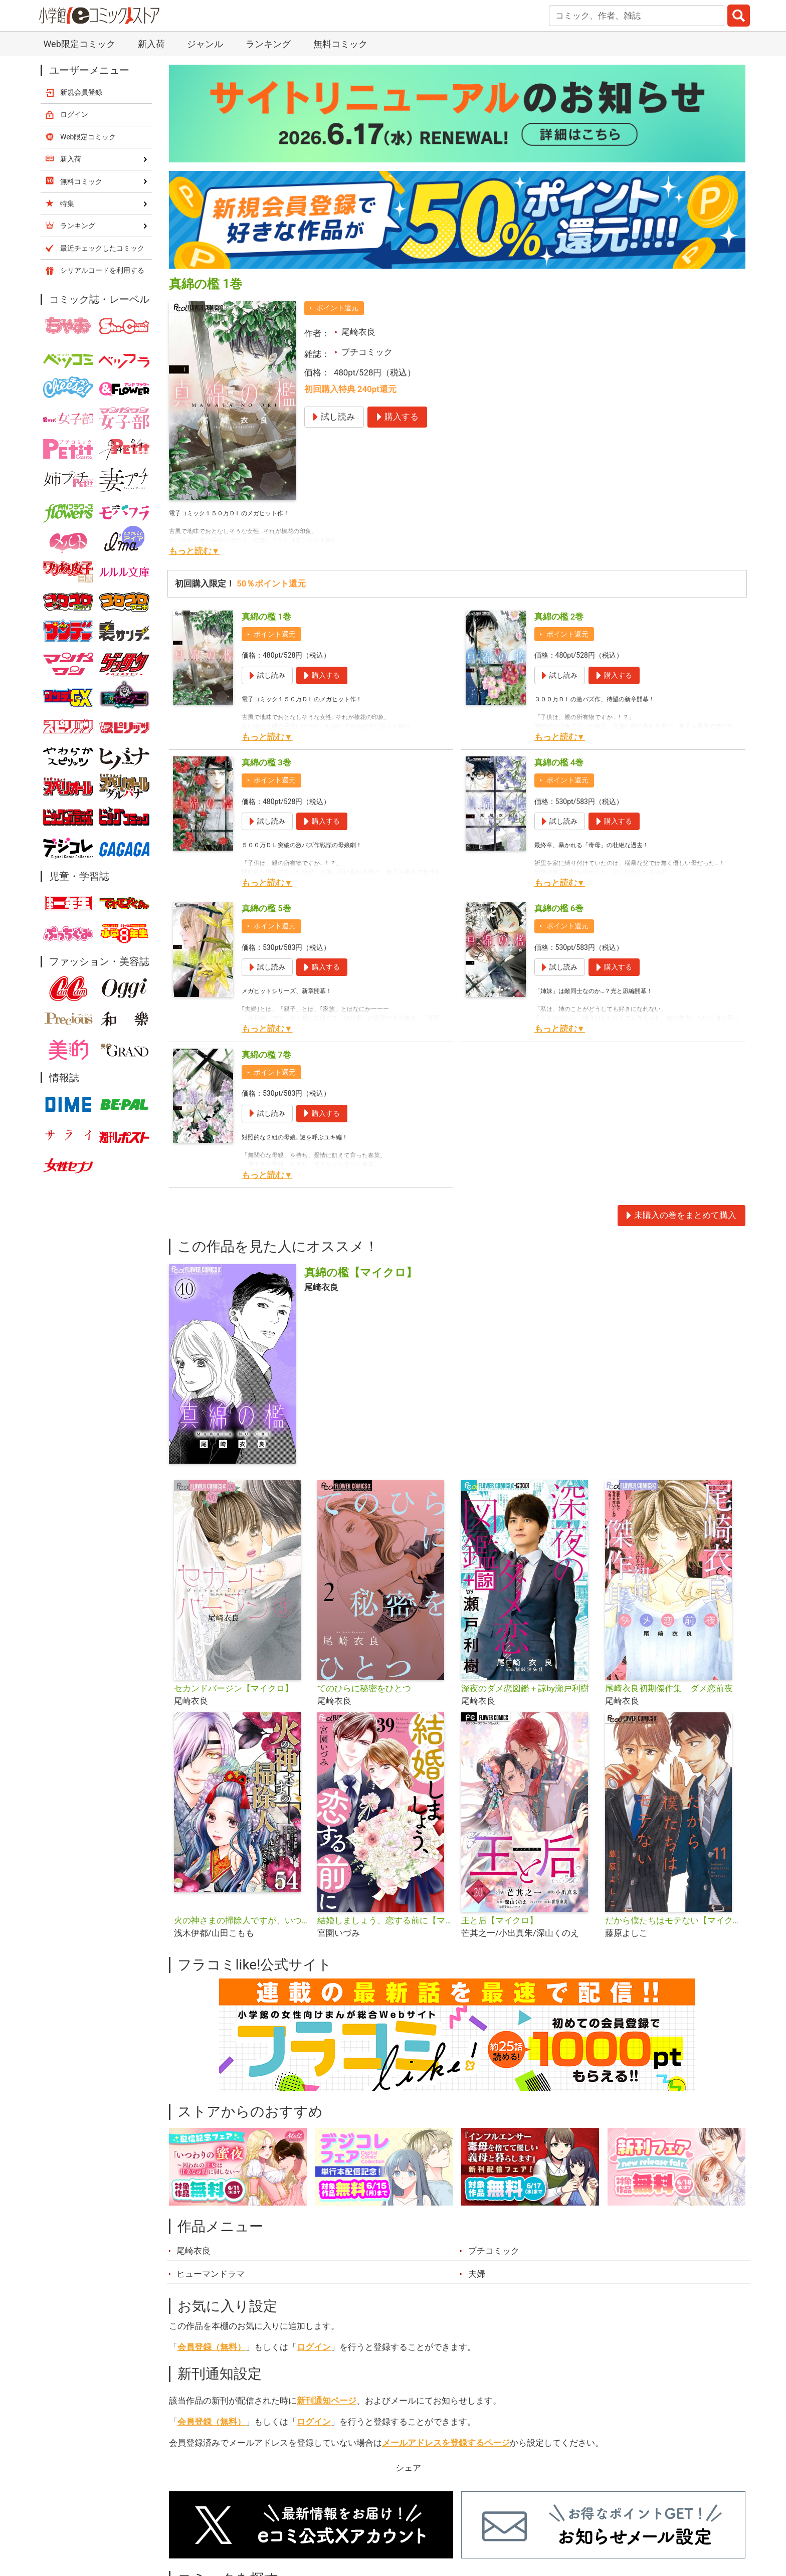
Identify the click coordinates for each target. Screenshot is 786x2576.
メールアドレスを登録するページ (446, 2443)
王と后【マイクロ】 (499, 1920)
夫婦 (476, 2274)
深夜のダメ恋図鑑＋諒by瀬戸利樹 (525, 1688)
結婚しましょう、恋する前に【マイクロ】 (385, 1920)
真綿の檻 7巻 (266, 1055)
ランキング (268, 44)
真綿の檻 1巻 (266, 617)
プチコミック (366, 352)
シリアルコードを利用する (102, 270)
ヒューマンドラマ (210, 2274)
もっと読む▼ (194, 551)
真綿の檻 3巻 (266, 762)
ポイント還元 (337, 308)
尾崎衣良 (358, 332)
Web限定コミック (79, 44)
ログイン (314, 2347)
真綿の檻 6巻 (559, 908)
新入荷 (151, 44)
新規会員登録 (81, 92)
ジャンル (205, 44)
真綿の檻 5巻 (266, 908)
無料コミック (340, 44)
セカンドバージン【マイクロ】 (233, 1688)
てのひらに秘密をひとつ (364, 1688)
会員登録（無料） (211, 2347)
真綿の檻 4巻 (559, 762)
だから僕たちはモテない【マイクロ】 (673, 1920)
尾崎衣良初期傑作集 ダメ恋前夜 (669, 1688)
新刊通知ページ (326, 2401)
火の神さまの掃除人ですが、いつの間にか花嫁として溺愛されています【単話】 (242, 1920)
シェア (408, 2468)
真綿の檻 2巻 (559, 617)
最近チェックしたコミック (102, 248)
